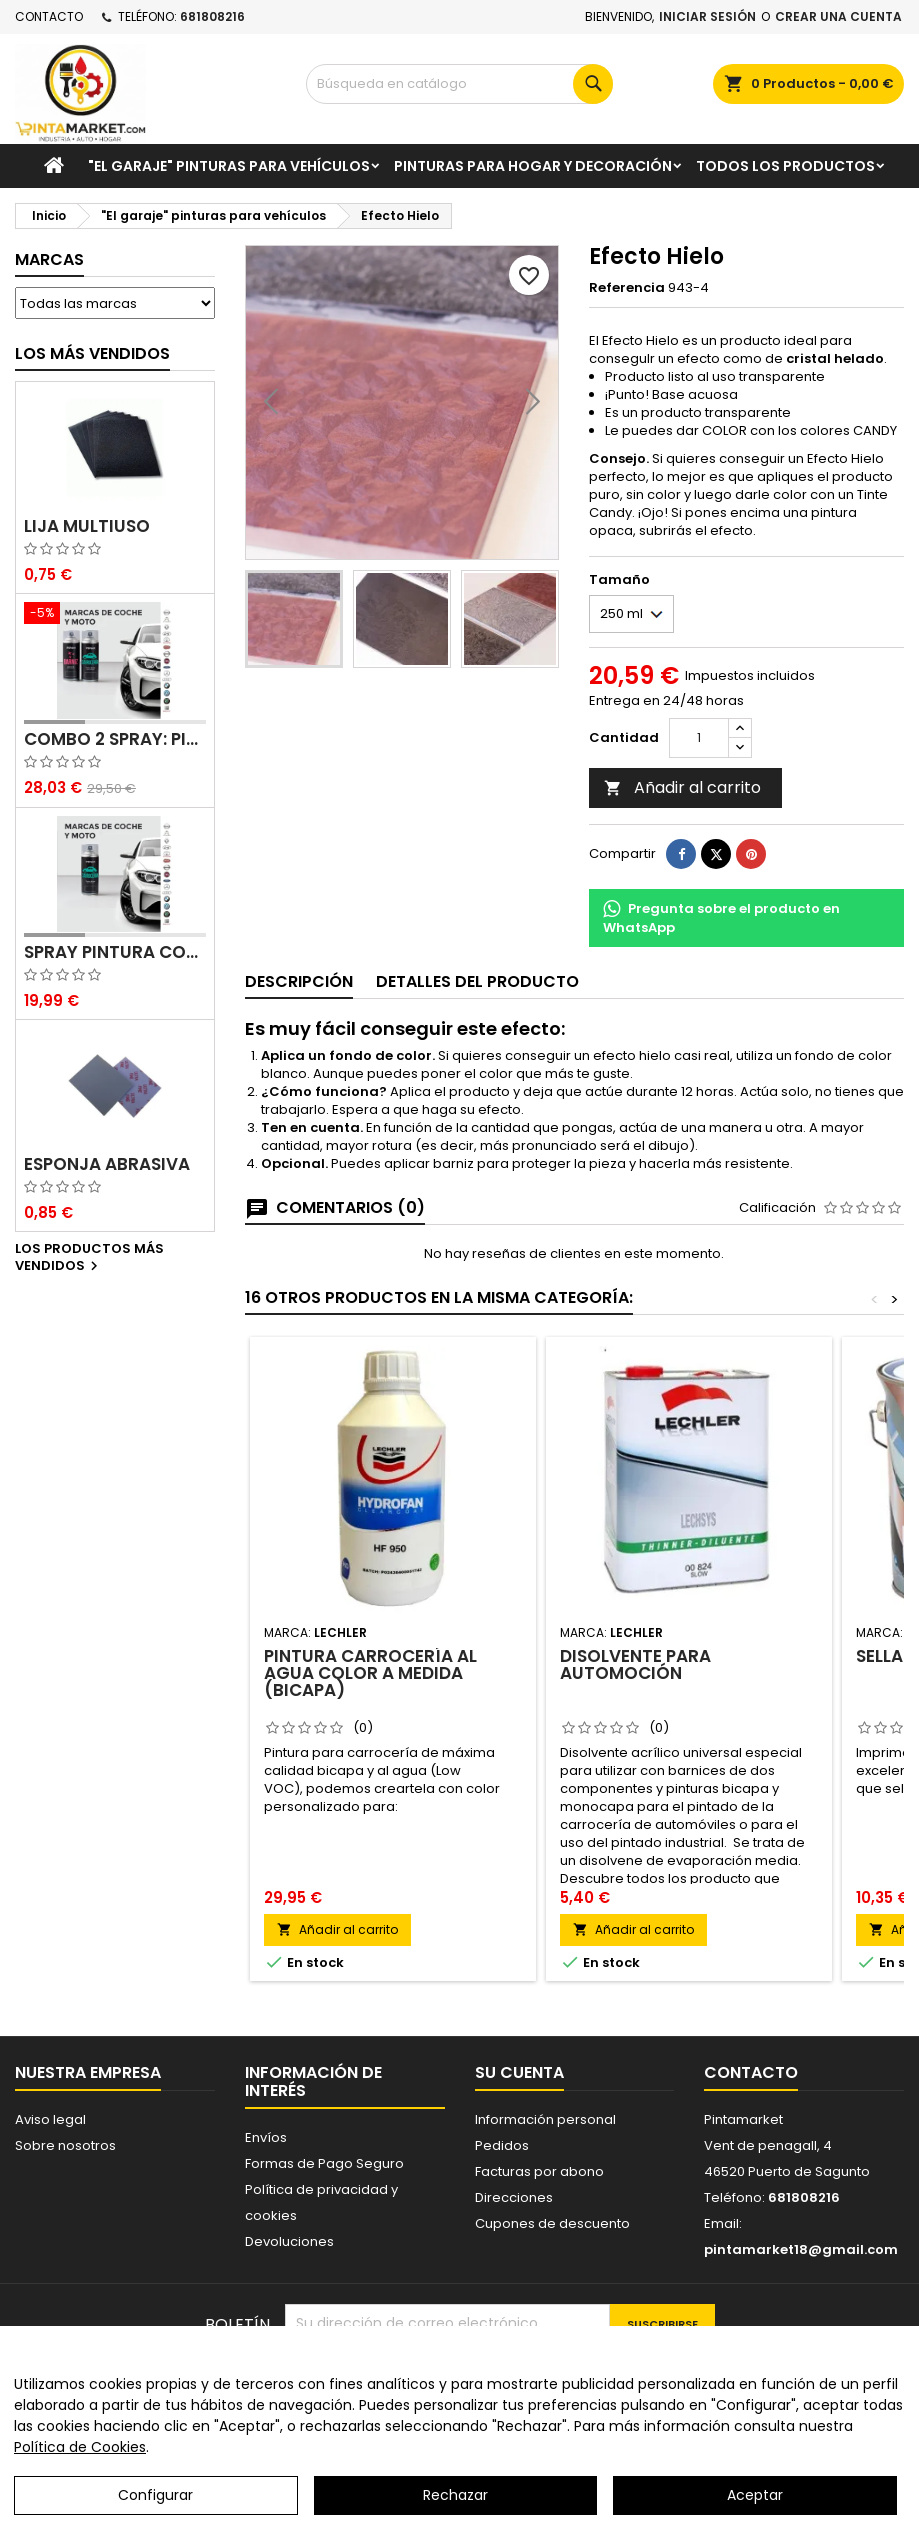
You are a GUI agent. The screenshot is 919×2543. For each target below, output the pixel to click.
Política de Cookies (80, 2447)
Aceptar (755, 2495)
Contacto (49, 16)
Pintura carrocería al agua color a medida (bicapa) (370, 1673)
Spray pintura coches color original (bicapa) (115, 952)
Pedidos (502, 2145)
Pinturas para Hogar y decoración (533, 166)
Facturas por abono (539, 2171)
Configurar (155, 2495)
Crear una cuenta (838, 16)
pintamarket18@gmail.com (801, 2249)
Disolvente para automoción (635, 1664)
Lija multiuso (87, 526)
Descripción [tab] (299, 981)
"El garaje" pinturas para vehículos (229, 166)
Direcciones (514, 2197)
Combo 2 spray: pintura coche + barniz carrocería (115, 739)
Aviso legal (50, 2119)
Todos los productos (785, 166)
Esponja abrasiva (107, 1164)
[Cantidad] (699, 738)
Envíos (266, 2137)
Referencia (627, 288)
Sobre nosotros (65, 2145)
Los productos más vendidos (89, 1258)
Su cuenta (519, 2072)
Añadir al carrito (682, 787)
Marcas (49, 259)
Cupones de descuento (552, 2223)
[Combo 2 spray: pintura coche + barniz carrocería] (115, 615)
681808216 (212, 16)
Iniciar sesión (707, 16)
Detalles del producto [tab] (477, 981)
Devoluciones (289, 2241)
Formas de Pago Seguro (324, 2163)
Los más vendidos (92, 353)
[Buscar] (459, 84)
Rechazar (455, 2495)
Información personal (545, 2119)
